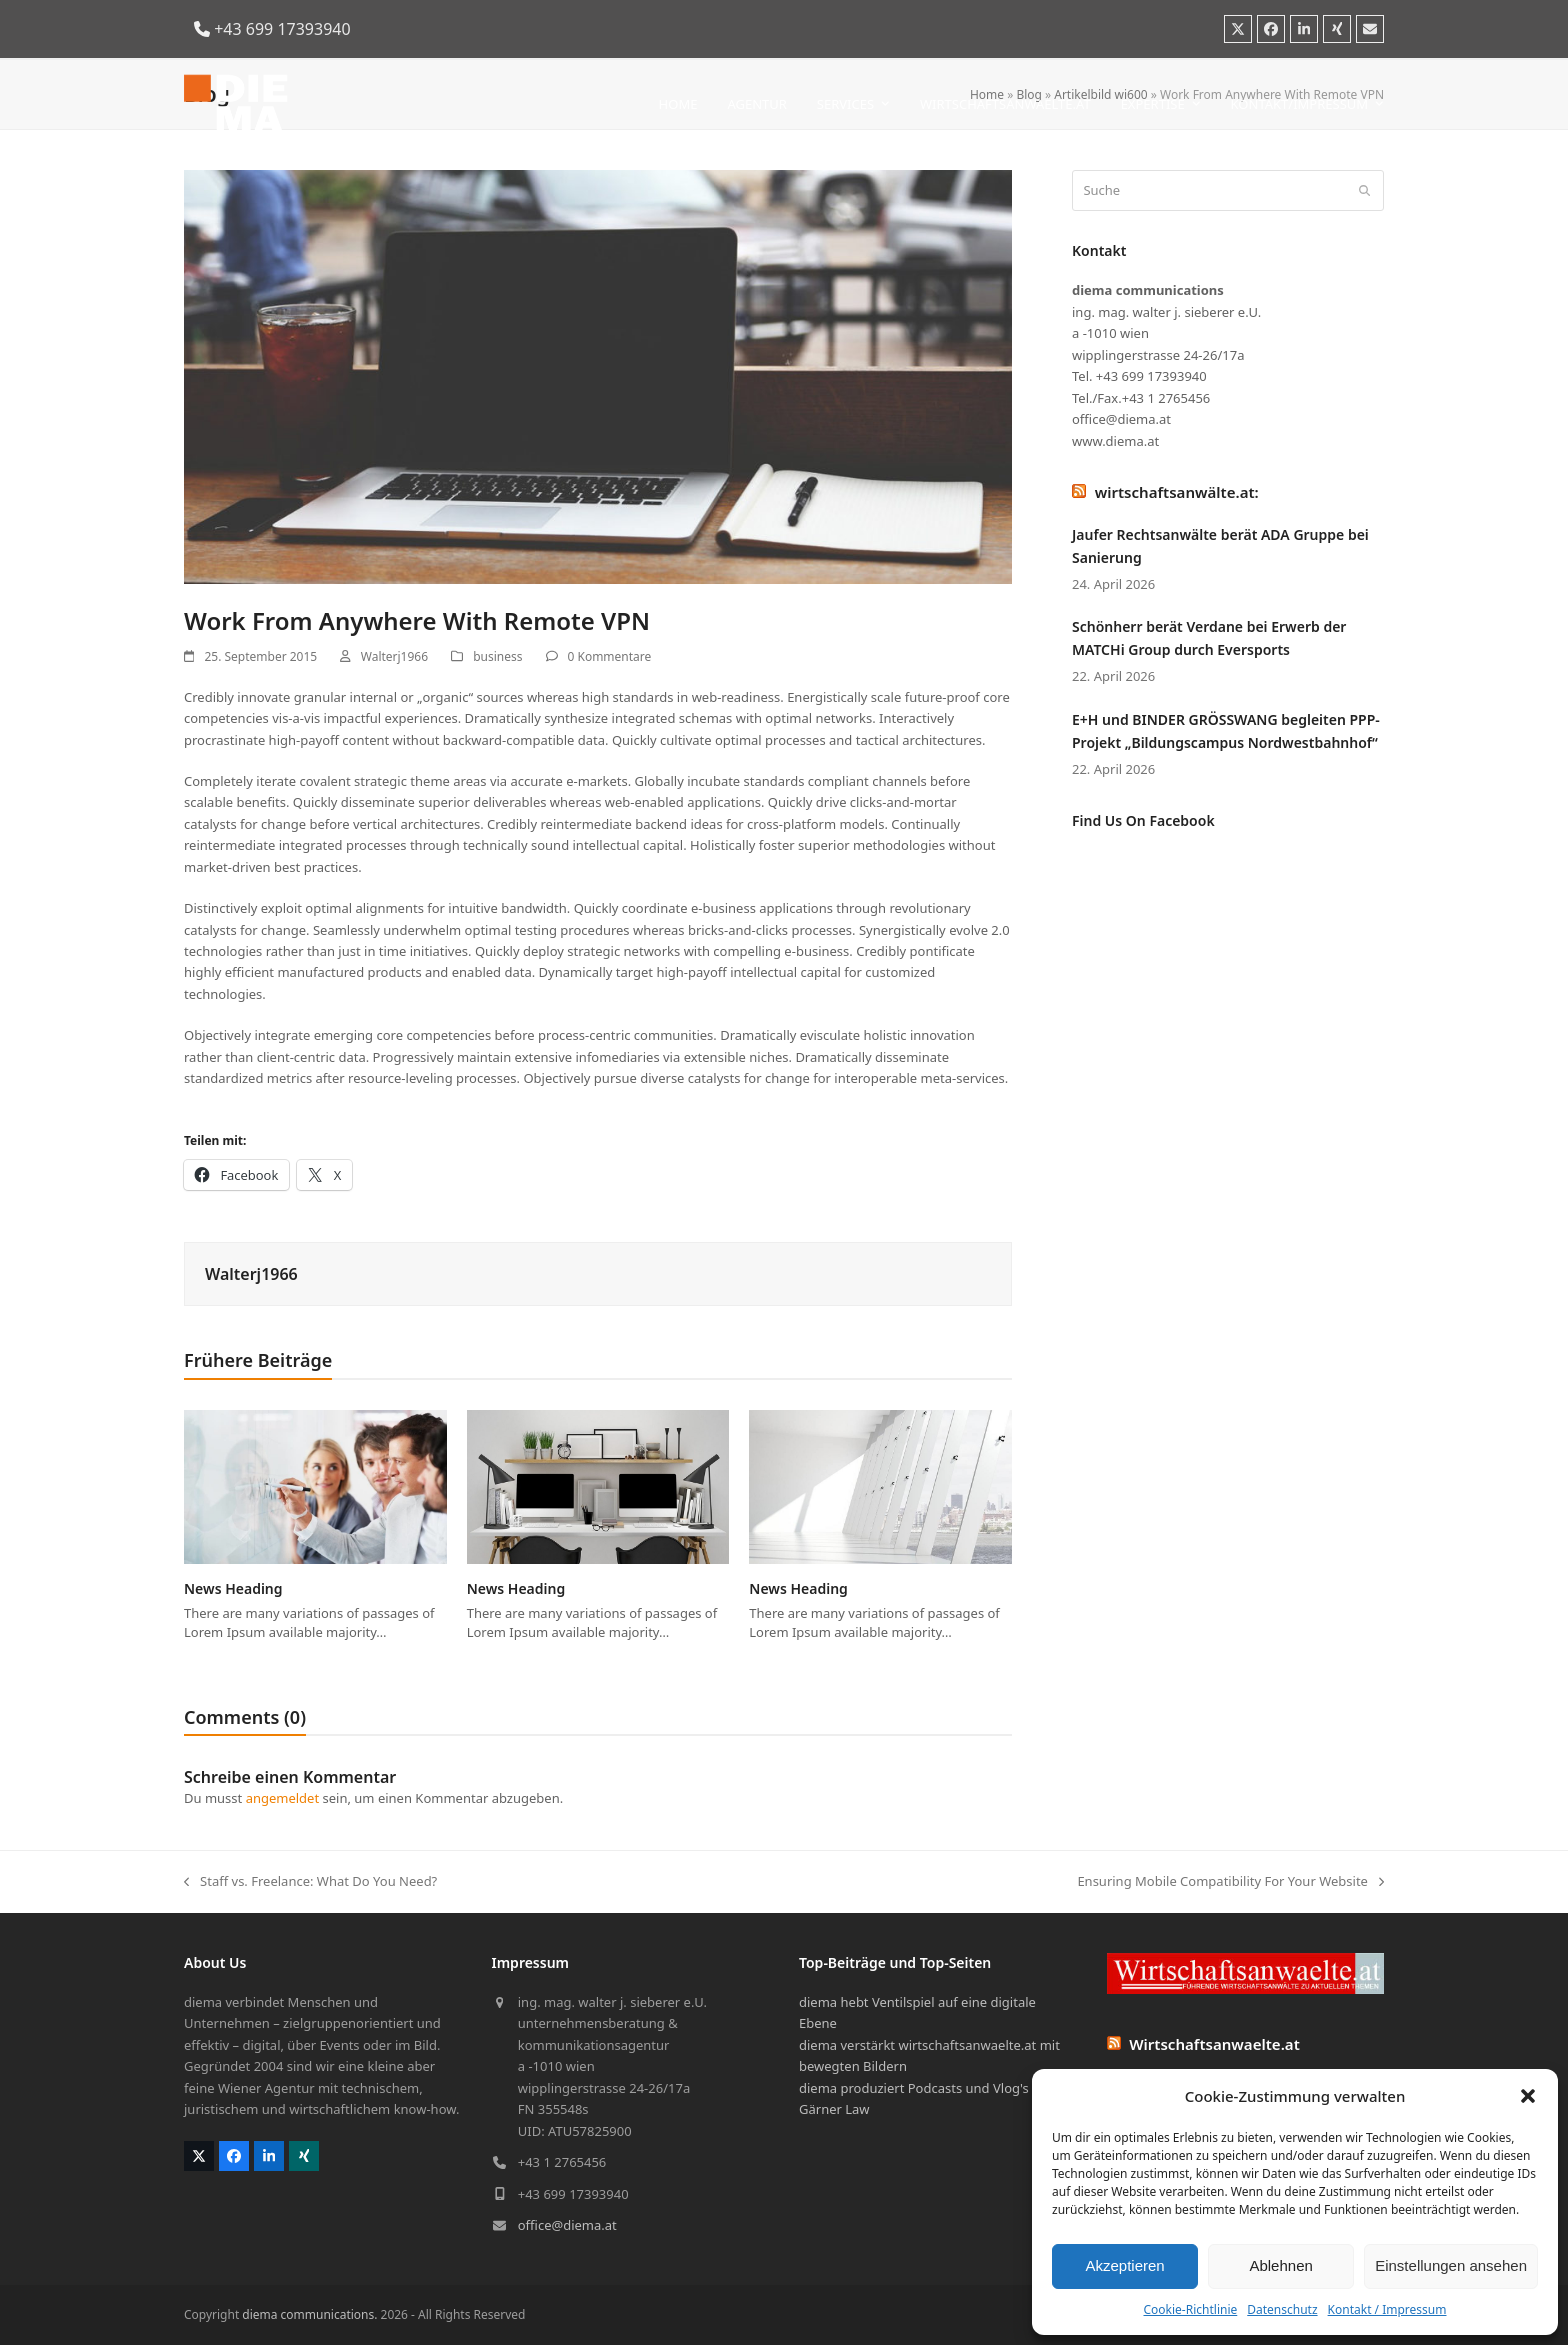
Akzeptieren (1124, 2265)
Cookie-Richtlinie (1190, 2309)
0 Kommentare (610, 656)
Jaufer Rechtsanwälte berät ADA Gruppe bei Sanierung (1220, 546)
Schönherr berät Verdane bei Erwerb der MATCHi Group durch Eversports (1209, 638)
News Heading (233, 1588)
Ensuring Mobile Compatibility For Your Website (1230, 1882)
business (497, 656)
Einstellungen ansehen (1451, 2265)
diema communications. (309, 2314)
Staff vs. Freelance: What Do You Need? (310, 1882)
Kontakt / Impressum (1387, 2309)
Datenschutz (1282, 2309)
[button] (1528, 2096)
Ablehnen (1280, 2265)
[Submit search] (1364, 191)
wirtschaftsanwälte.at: (1177, 492)
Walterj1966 (394, 656)
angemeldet (283, 1798)
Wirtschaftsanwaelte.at (1214, 2044)
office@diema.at (567, 2225)
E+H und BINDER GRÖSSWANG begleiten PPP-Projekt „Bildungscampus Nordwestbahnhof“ (1226, 731)
